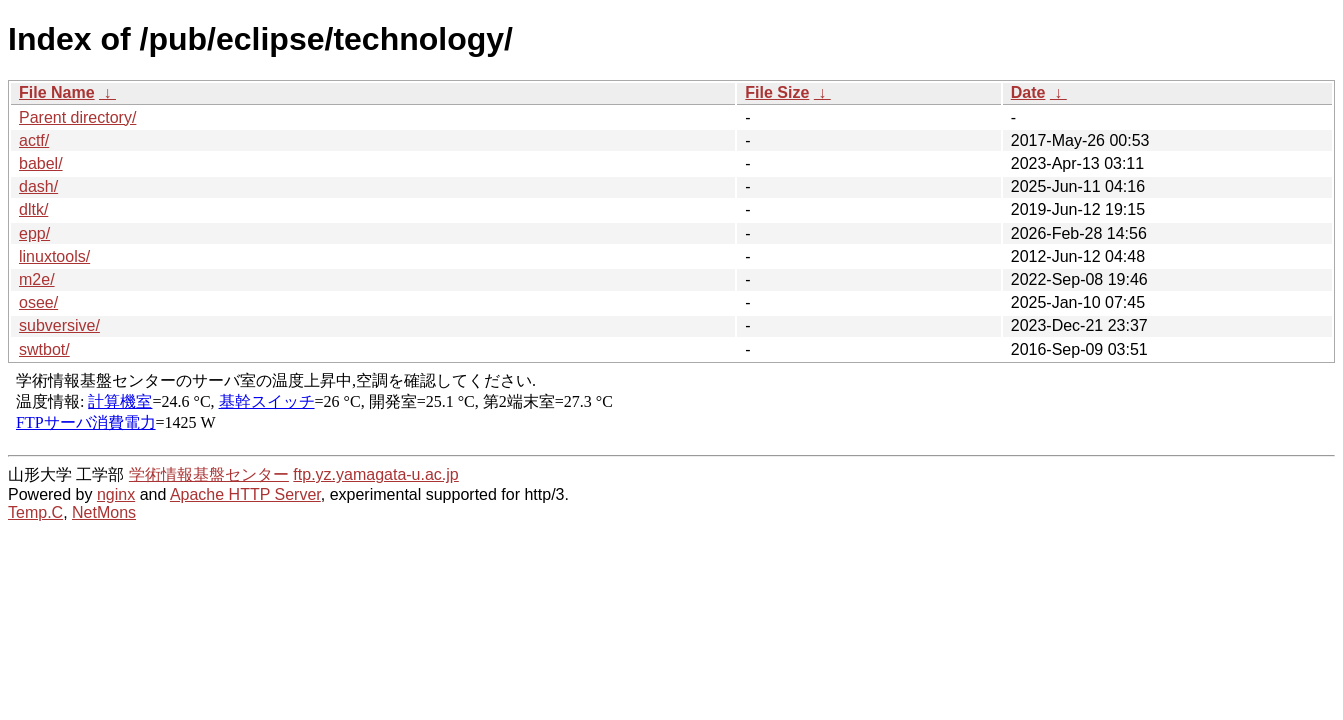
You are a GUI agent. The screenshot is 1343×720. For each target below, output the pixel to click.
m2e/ (37, 279)
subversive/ (59, 325)
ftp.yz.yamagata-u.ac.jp (375, 474)
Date (1028, 92)
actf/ (34, 140)
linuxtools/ (54, 256)
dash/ (38, 186)
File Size (777, 92)
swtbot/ (44, 349)
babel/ (41, 163)
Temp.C (35, 512)
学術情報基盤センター (209, 474)
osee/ (38, 302)
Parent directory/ (77, 117)
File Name (57, 92)
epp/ (34, 233)
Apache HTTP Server (245, 494)
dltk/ (33, 209)
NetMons (104, 512)
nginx (116, 494)
